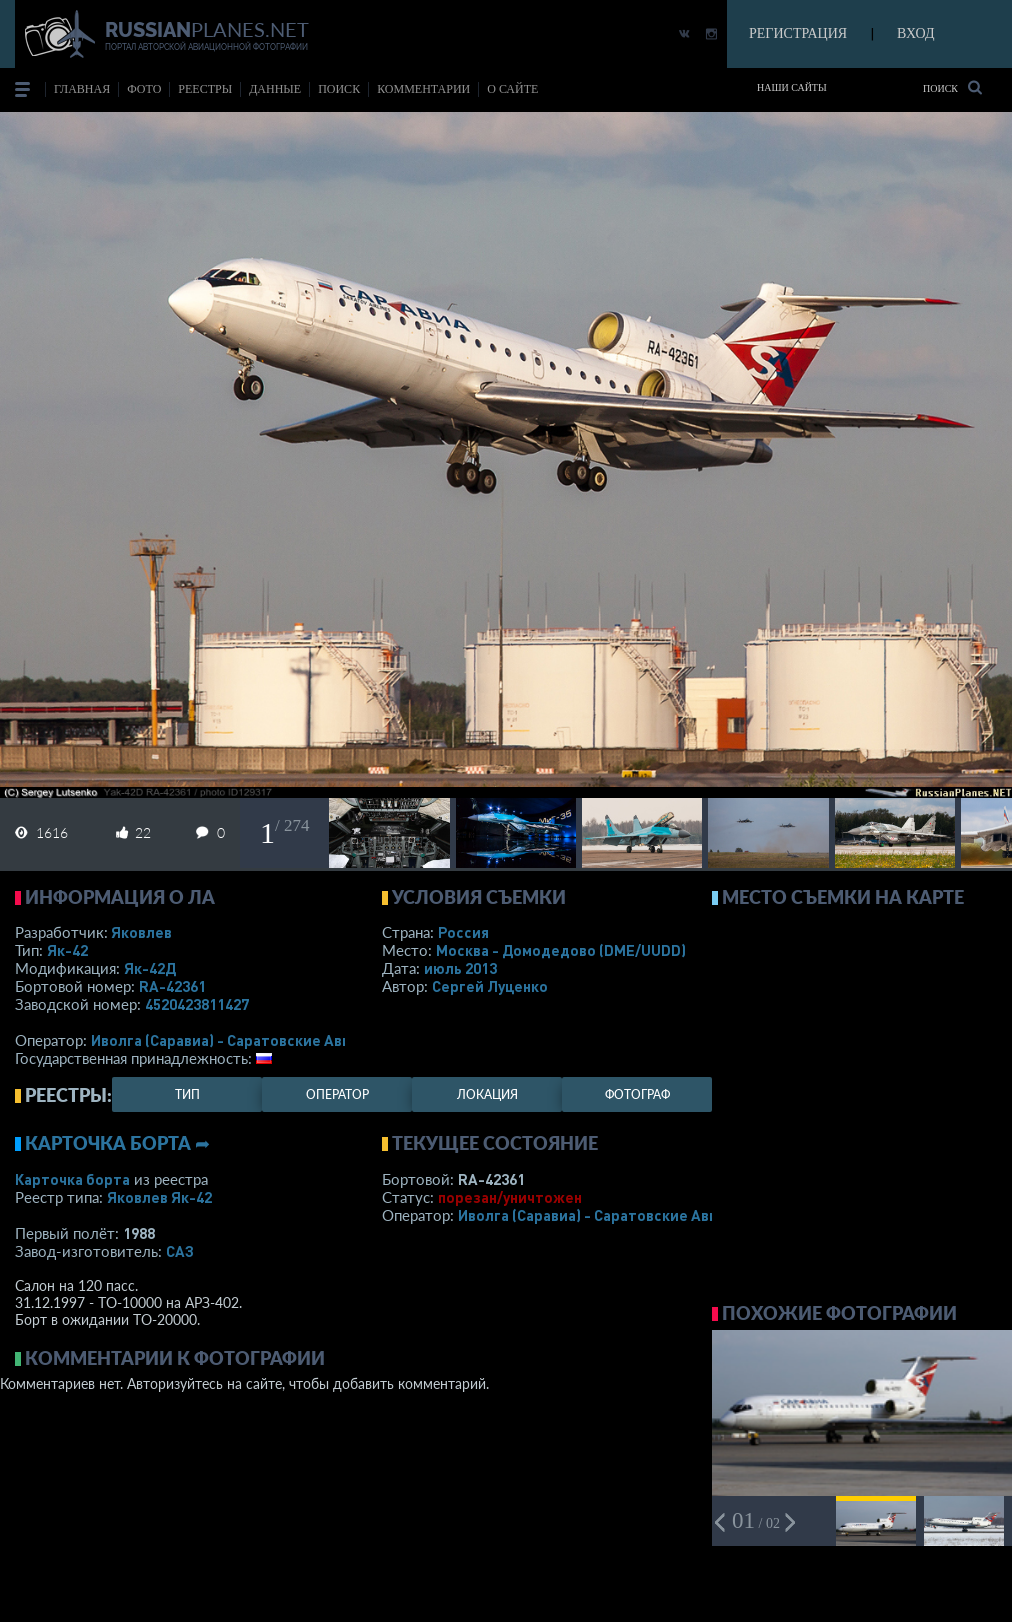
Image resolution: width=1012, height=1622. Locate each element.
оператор (337, 1094)
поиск (339, 89)
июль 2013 (460, 968)
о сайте (512, 89)
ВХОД (915, 33)
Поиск (952, 87)
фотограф (637, 1094)
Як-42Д (150, 968)
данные (275, 89)
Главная (82, 89)
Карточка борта (72, 1179)
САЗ (180, 1251)
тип (187, 1094)
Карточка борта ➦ (117, 1143)
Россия (463, 932)
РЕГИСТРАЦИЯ (798, 33)
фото (144, 89)
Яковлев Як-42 (159, 1197)
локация (487, 1094)
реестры (205, 89)
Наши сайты (792, 87)
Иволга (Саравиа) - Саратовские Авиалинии (247, 1040)
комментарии (423, 89)
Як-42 (67, 950)
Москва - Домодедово (561, 950)
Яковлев (141, 932)
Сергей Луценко (490, 986)
